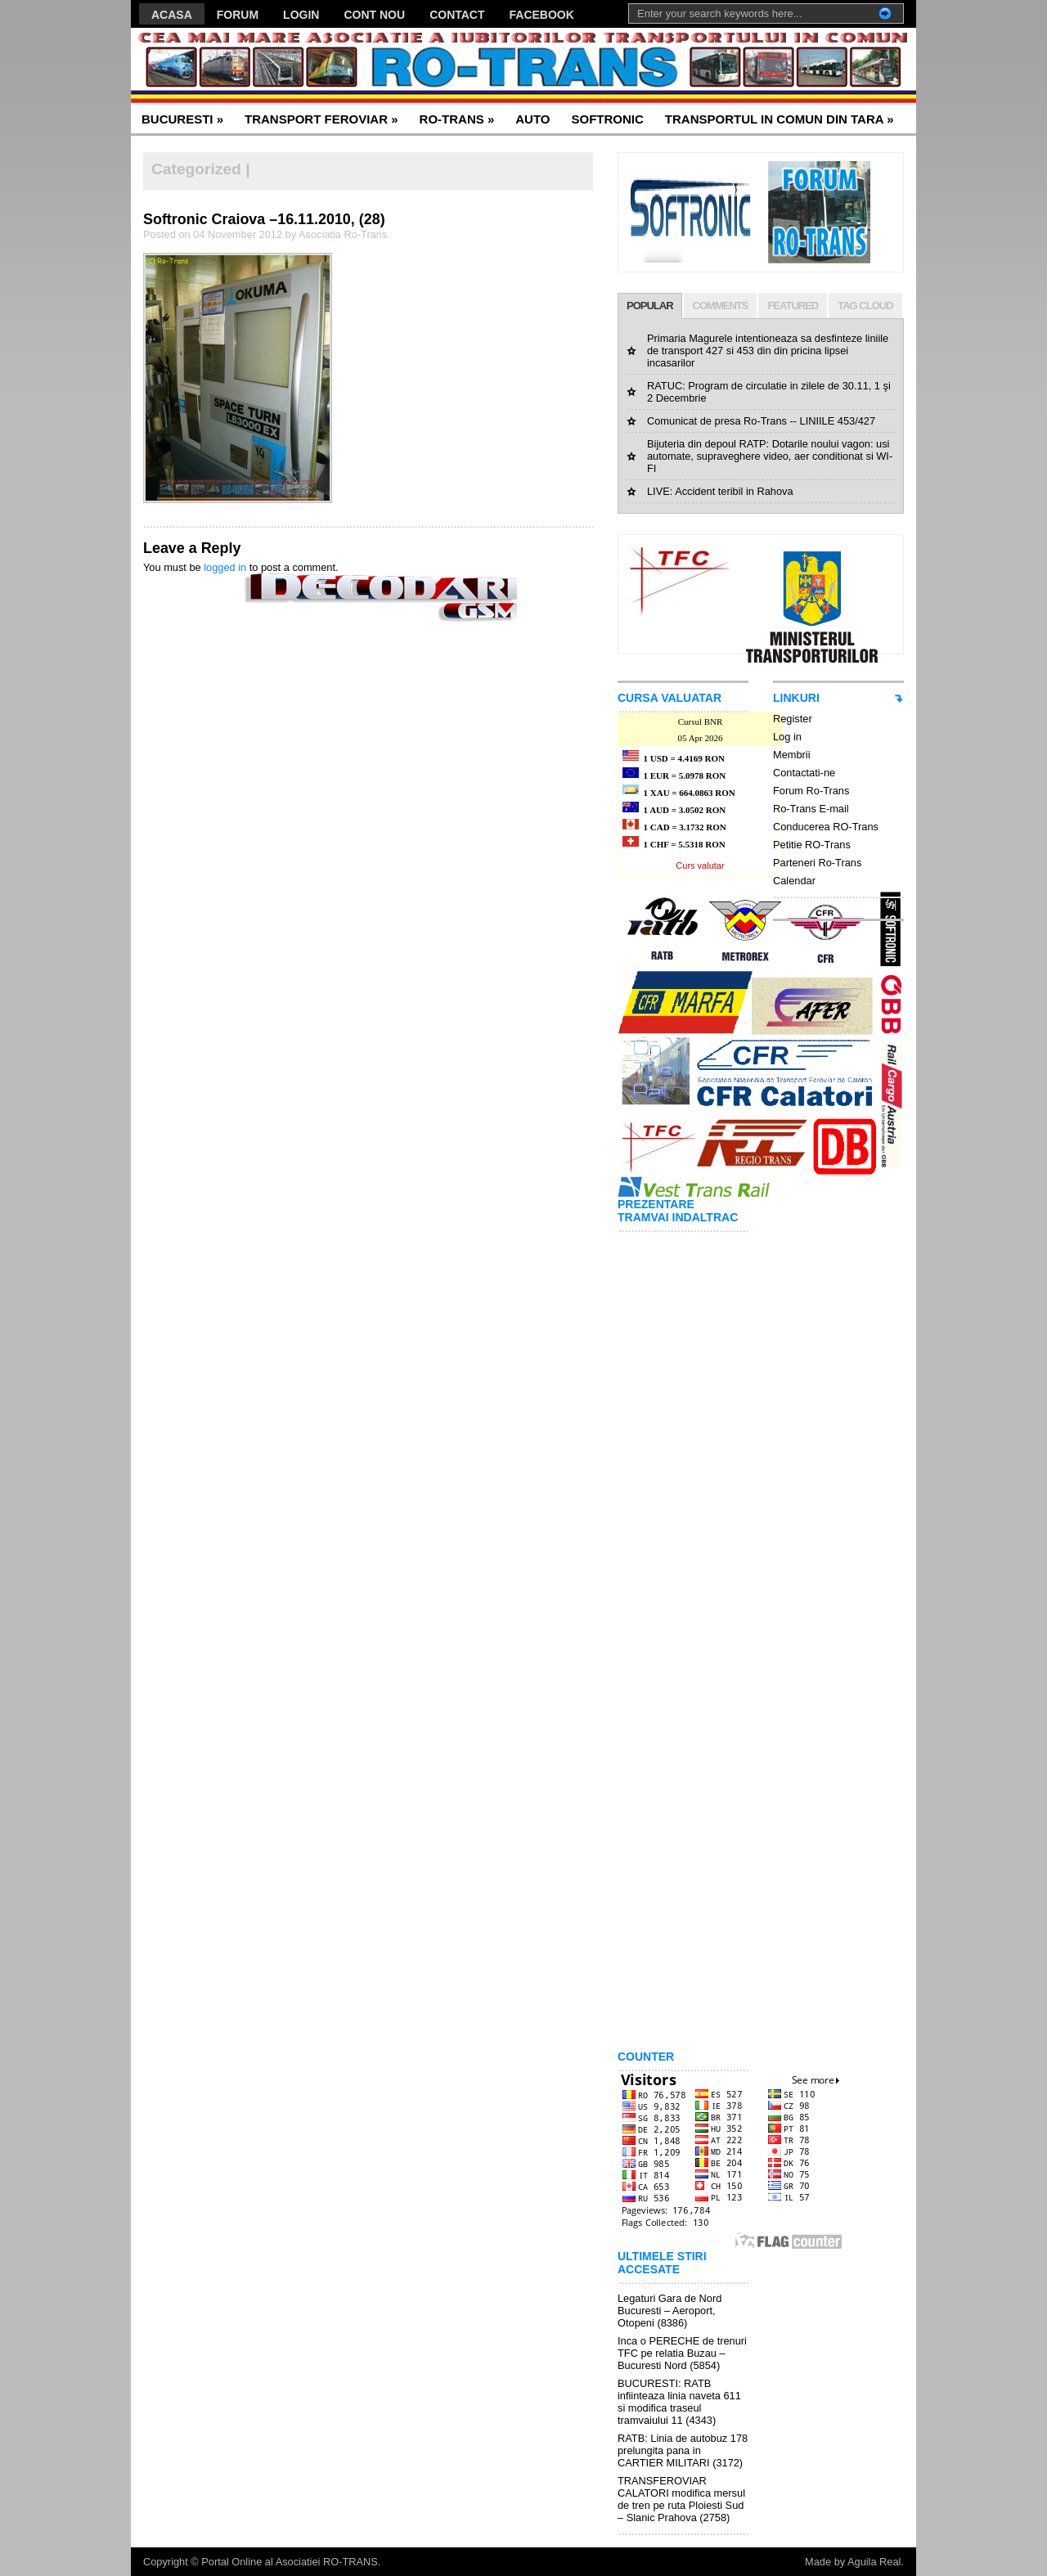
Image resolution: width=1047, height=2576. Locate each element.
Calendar (794, 880)
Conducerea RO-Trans (825, 826)
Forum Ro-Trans (811, 790)
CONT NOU (374, 14)
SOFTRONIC (607, 119)
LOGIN (301, 14)
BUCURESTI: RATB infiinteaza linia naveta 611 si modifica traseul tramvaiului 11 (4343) (679, 2401)
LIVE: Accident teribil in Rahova (720, 491)
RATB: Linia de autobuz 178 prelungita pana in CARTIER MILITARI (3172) (683, 2450)
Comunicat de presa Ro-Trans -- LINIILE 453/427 (761, 421)
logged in (225, 567)
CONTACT (456, 14)
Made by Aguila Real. (854, 2562)
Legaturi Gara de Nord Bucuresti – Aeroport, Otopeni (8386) (669, 2310)
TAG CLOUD (865, 305)
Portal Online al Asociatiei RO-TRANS (289, 2562)
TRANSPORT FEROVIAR (321, 119)
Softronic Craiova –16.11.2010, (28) (264, 219)
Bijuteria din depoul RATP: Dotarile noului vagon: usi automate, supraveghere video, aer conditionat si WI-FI (769, 456)
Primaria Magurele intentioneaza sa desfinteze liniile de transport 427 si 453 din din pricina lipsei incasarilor (767, 350)
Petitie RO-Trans (812, 844)
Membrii (792, 755)
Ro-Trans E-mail (811, 808)
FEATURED (792, 305)
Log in (787, 737)
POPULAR (650, 305)
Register (792, 719)
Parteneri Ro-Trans (817, 862)
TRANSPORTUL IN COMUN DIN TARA (779, 119)
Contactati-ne (804, 773)
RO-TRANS (457, 119)
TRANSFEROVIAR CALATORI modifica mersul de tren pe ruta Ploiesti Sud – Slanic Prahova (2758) (681, 2499)
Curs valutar (700, 865)
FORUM (237, 14)
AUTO (532, 119)
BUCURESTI (182, 119)
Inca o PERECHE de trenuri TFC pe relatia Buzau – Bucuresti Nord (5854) (682, 2353)
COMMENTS (720, 305)
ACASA (171, 14)
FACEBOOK (542, 14)
